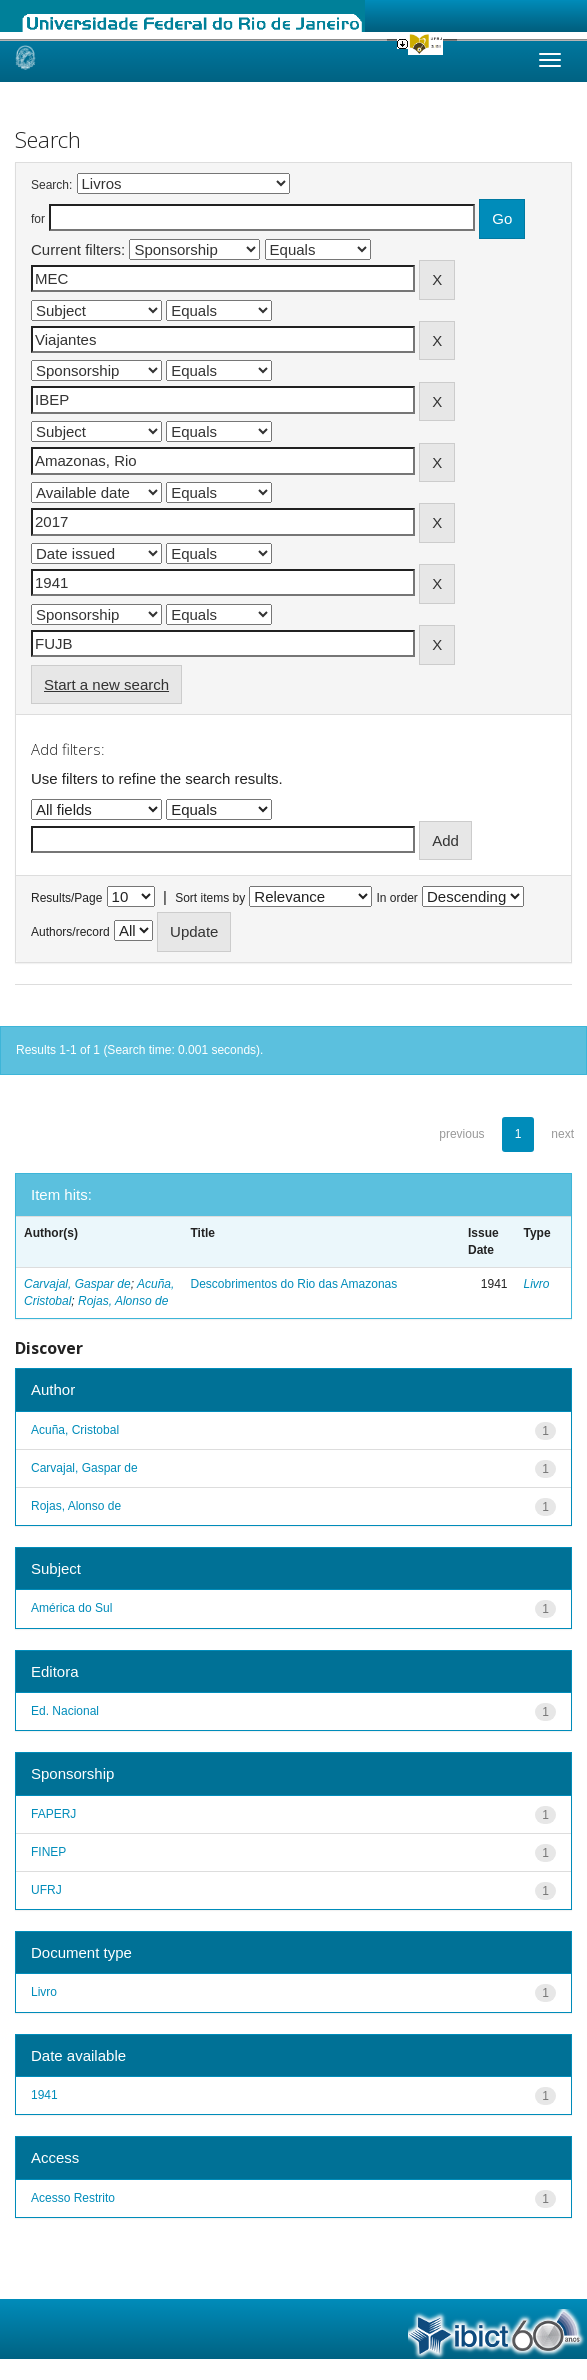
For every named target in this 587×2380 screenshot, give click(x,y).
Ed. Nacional (65, 1711)
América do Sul (71, 1608)
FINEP (48, 1852)
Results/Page (66, 898)
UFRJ (46, 1890)
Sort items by (210, 898)
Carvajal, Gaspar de (77, 1284)
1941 (44, 2095)
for (38, 219)
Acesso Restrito (73, 2198)
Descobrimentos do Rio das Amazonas (294, 1284)
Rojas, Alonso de (123, 1301)
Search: (51, 185)
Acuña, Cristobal (75, 1430)
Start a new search (106, 684)
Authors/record (70, 932)
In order (397, 898)
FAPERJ (53, 1814)
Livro (537, 1284)
